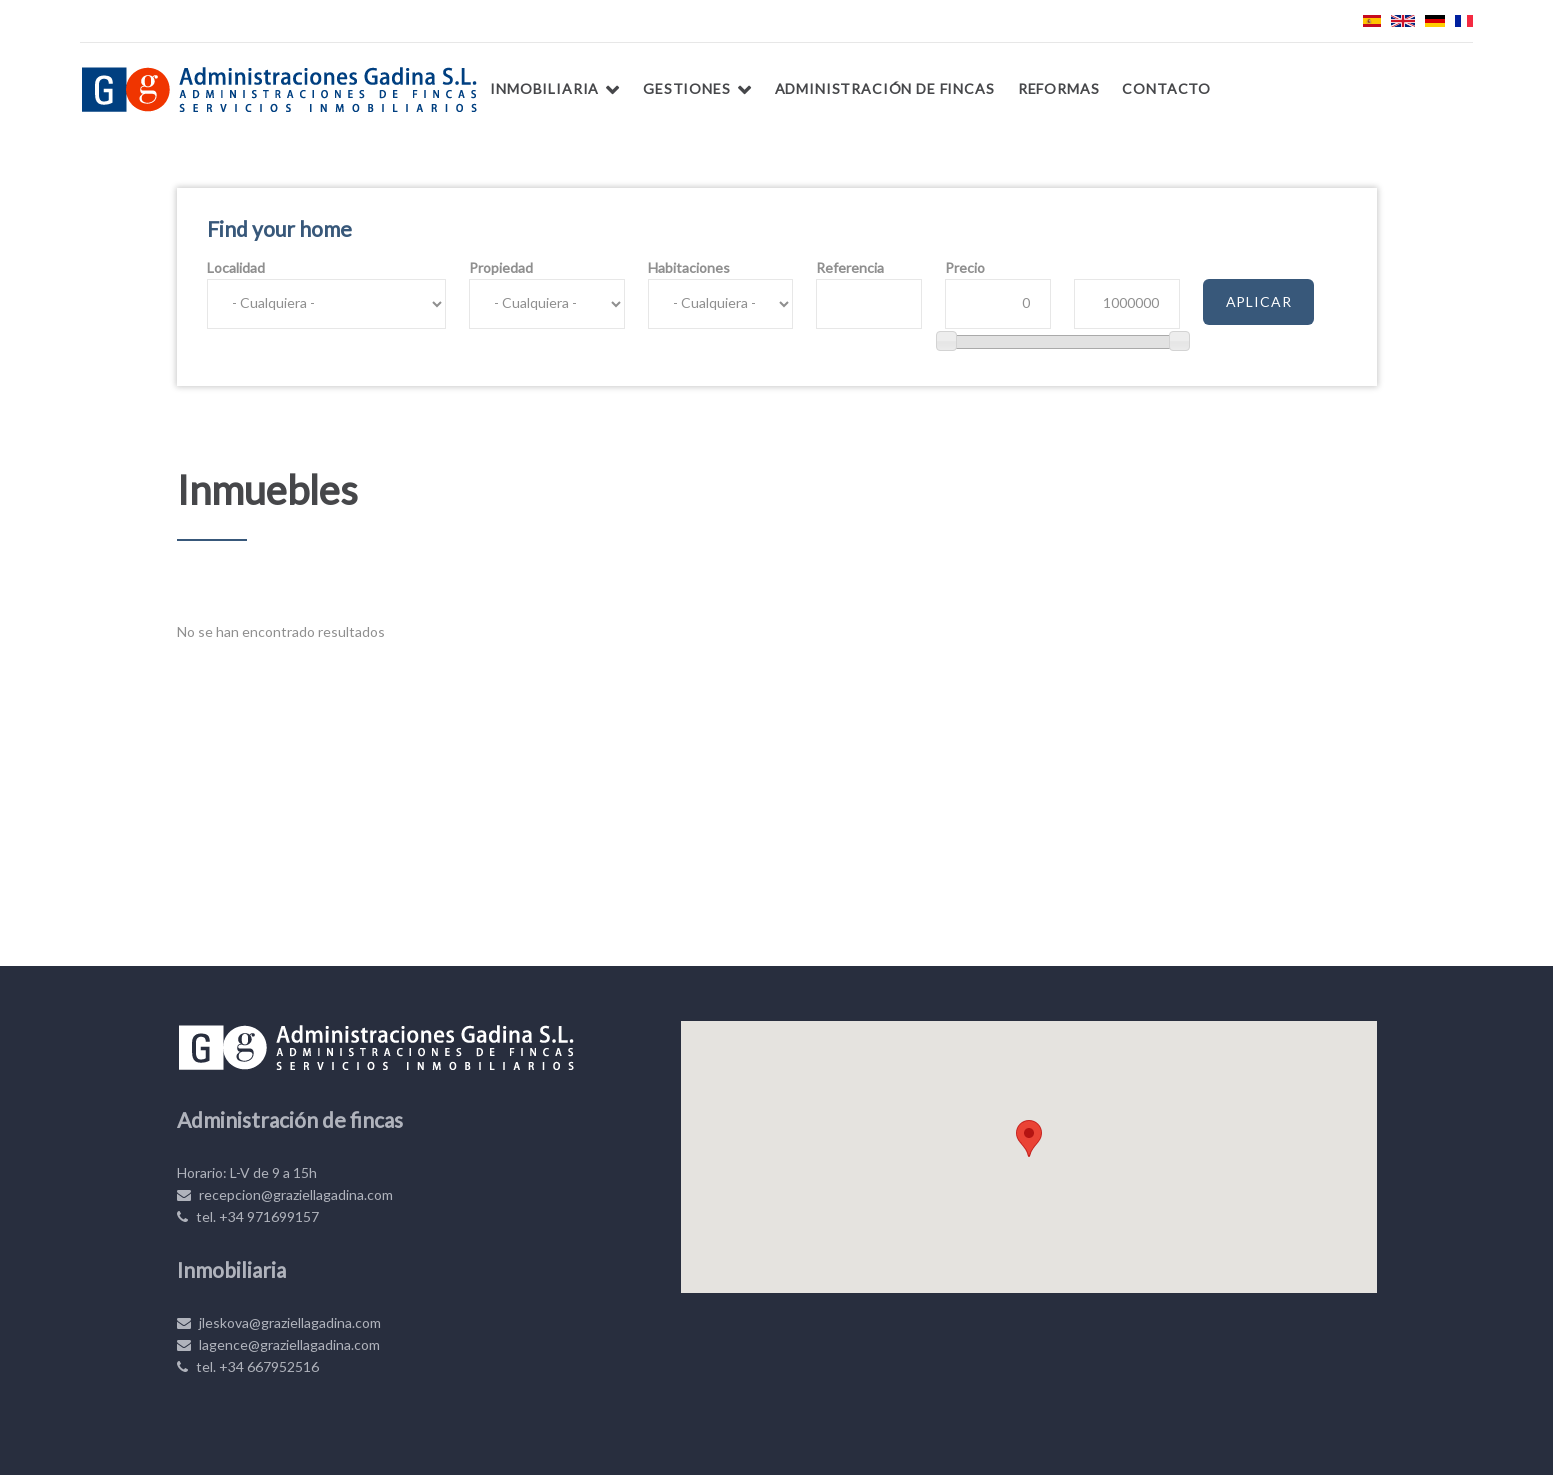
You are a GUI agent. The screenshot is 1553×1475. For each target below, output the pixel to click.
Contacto (1166, 88)
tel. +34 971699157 (248, 1216)
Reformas (1059, 88)
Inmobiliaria (544, 88)
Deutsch (1435, 21)
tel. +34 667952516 (248, 1366)
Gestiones (687, 88)
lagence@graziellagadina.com (278, 1344)
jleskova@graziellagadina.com (279, 1322)
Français (1464, 21)
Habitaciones (689, 267)
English (1403, 21)
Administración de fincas (885, 88)
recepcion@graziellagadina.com (285, 1194)
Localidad (236, 267)
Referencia (850, 267)
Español (1372, 21)
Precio (965, 267)
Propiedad (501, 267)
